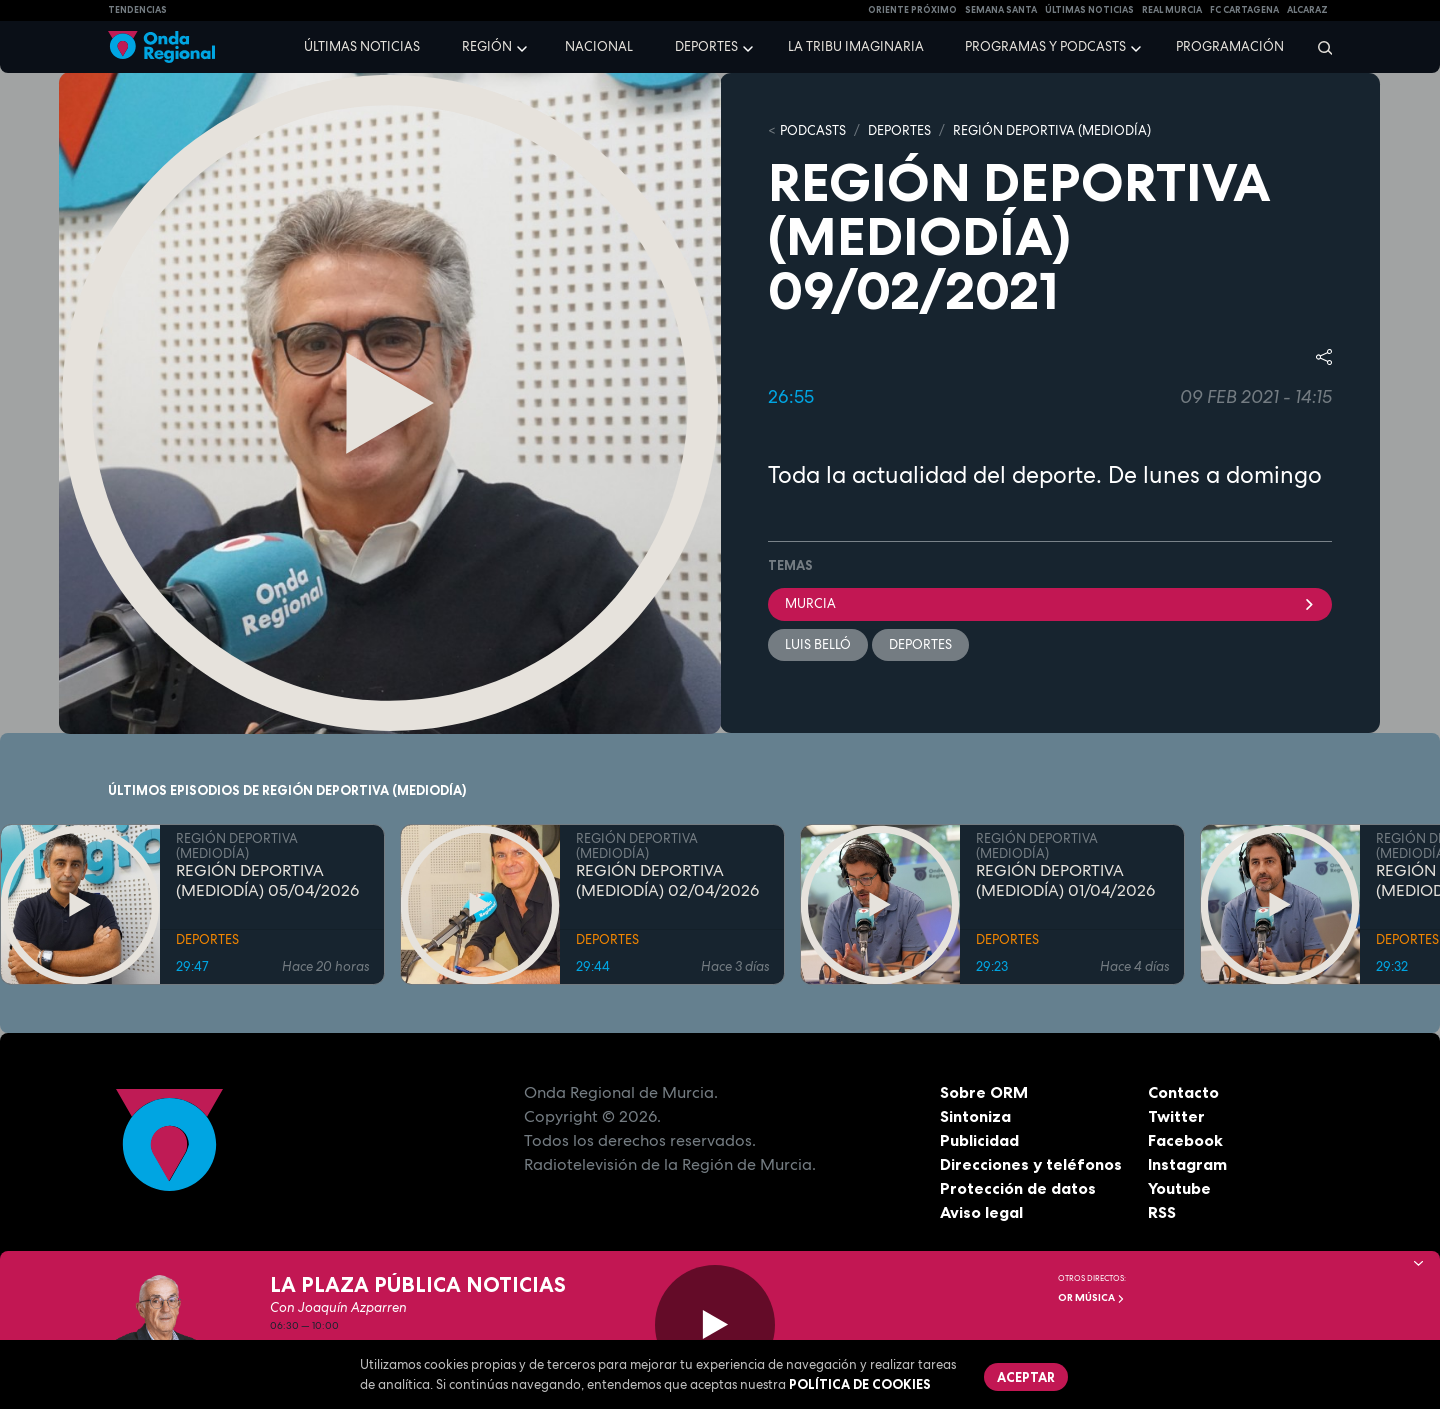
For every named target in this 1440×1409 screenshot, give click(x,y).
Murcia (1050, 603)
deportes (920, 644)
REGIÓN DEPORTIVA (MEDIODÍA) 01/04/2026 (1065, 881)
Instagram (1187, 1164)
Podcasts (813, 130)
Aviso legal (981, 1212)
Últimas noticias (362, 46)
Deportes (706, 46)
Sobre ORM (984, 1092)
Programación (1230, 46)
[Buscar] (1318, 47)
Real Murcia (1172, 10)
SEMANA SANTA (1001, 10)
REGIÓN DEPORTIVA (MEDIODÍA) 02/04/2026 (667, 881)
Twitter (1176, 1116)
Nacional (599, 46)
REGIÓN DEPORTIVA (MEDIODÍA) (1052, 130)
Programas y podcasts (1045, 46)
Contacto (1183, 1092)
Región (487, 46)
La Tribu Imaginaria (856, 46)
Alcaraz (1307, 10)
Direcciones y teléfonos (1031, 1164)
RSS (1162, 1212)
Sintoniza (975, 1116)
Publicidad (979, 1140)
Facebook (1185, 1140)
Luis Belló (818, 644)
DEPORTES (899, 130)
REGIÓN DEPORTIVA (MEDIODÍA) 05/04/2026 (267, 881)
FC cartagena (1244, 10)
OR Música (1091, 1297)
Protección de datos (1018, 1188)
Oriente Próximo (912, 10)
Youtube (1179, 1188)
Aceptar (1026, 1377)
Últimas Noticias (1089, 10)
